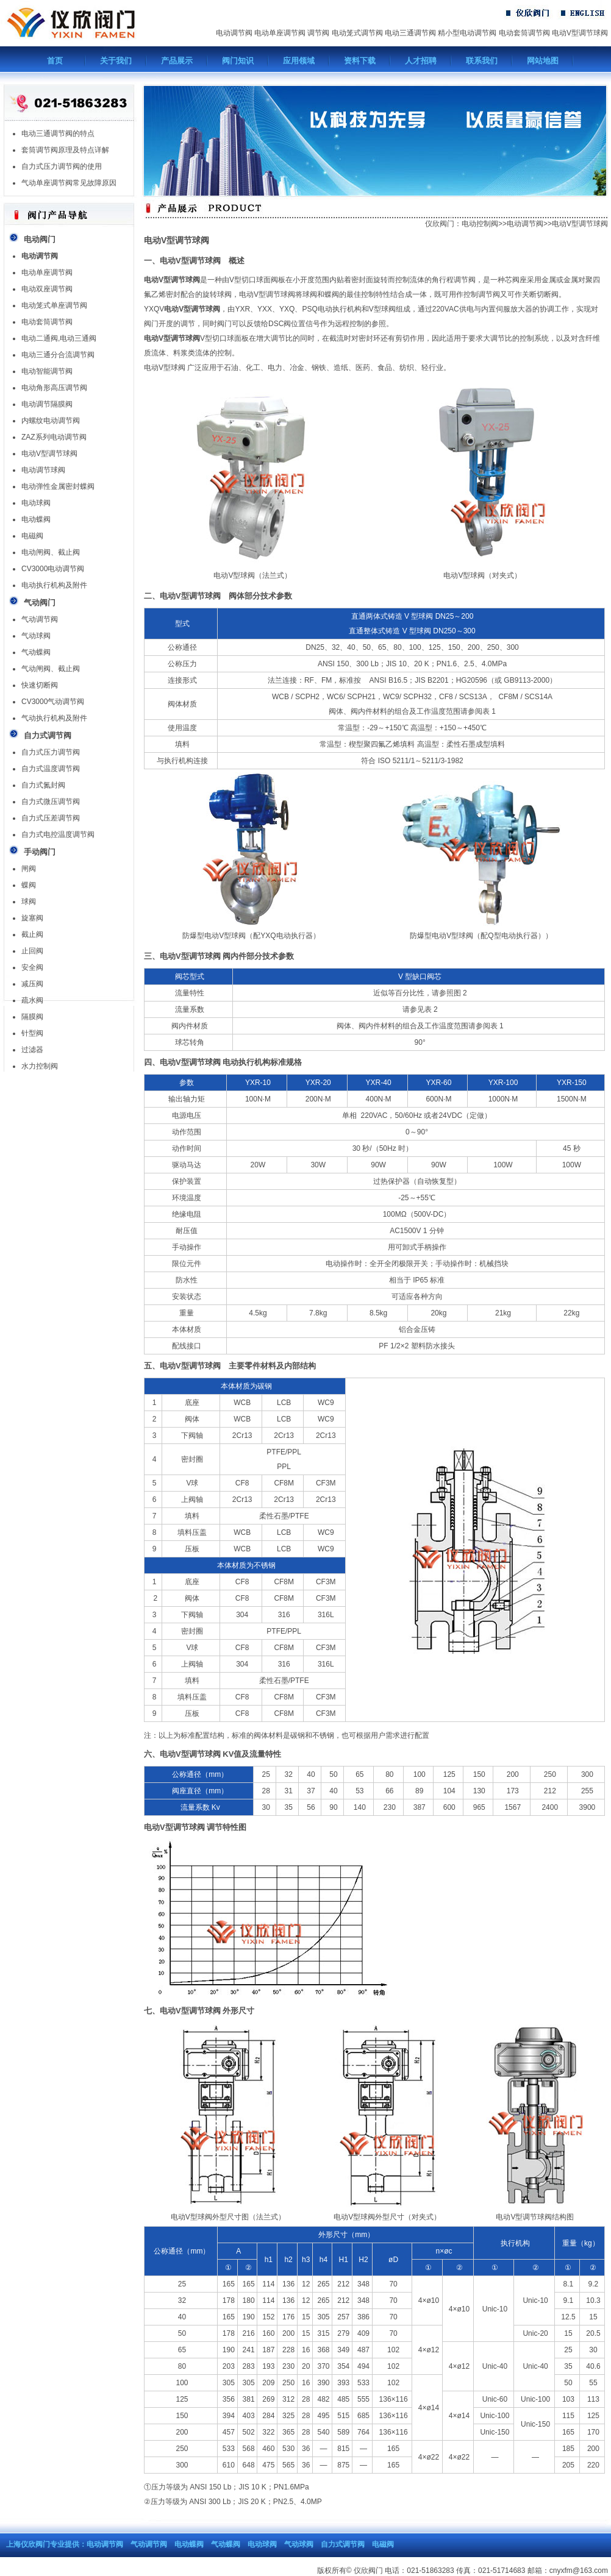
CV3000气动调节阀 (52, 701)
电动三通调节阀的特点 (58, 133)
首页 (55, 60)
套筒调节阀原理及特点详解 (65, 150)
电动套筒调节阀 (524, 33)
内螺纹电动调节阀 (50, 420)
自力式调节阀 (343, 2544)
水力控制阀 (39, 1066)
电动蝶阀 (36, 519)
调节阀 (318, 33)
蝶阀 (28, 885)
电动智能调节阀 (47, 371)
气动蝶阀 (36, 652)
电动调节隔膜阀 (47, 404)
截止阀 (32, 934)
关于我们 (116, 60)
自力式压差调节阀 (50, 818)
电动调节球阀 (43, 470)
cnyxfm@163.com (578, 2570)
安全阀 (32, 967)
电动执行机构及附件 (54, 585)
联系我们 (482, 60)
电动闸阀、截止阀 (50, 552)
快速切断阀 (39, 685)
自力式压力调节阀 (50, 752)
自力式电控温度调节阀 (58, 834)
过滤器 (32, 1049)
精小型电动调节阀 (467, 33)
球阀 (28, 901)
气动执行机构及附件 (54, 718)
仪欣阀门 (439, 223)
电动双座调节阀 (47, 289)
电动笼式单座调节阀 (54, 305)
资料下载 (360, 60)
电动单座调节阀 (280, 33)
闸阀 (28, 868)
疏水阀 (32, 1000)
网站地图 (543, 60)
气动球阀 (36, 636)
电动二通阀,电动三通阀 (58, 338)
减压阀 (32, 984)
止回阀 (32, 951)
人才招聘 (421, 60)
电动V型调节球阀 (580, 33)
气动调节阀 (39, 619)
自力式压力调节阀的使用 (61, 166)
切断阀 (548, 294)
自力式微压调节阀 (50, 801)
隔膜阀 (32, 1016)
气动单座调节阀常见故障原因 (68, 183)
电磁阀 (32, 536)
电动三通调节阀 (410, 33)
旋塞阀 (32, 918)
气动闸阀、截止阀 (50, 668)
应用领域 (299, 60)
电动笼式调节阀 (357, 33)
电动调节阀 (234, 33)
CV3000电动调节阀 (52, 568)
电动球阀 (36, 503)
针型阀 (32, 1033)
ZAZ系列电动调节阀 (54, 437)
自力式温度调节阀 (50, 768)
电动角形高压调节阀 (54, 387)
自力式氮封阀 (43, 785)
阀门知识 (238, 60)
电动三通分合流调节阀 (58, 354)
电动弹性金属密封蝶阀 (58, 486)
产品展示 (177, 60)
